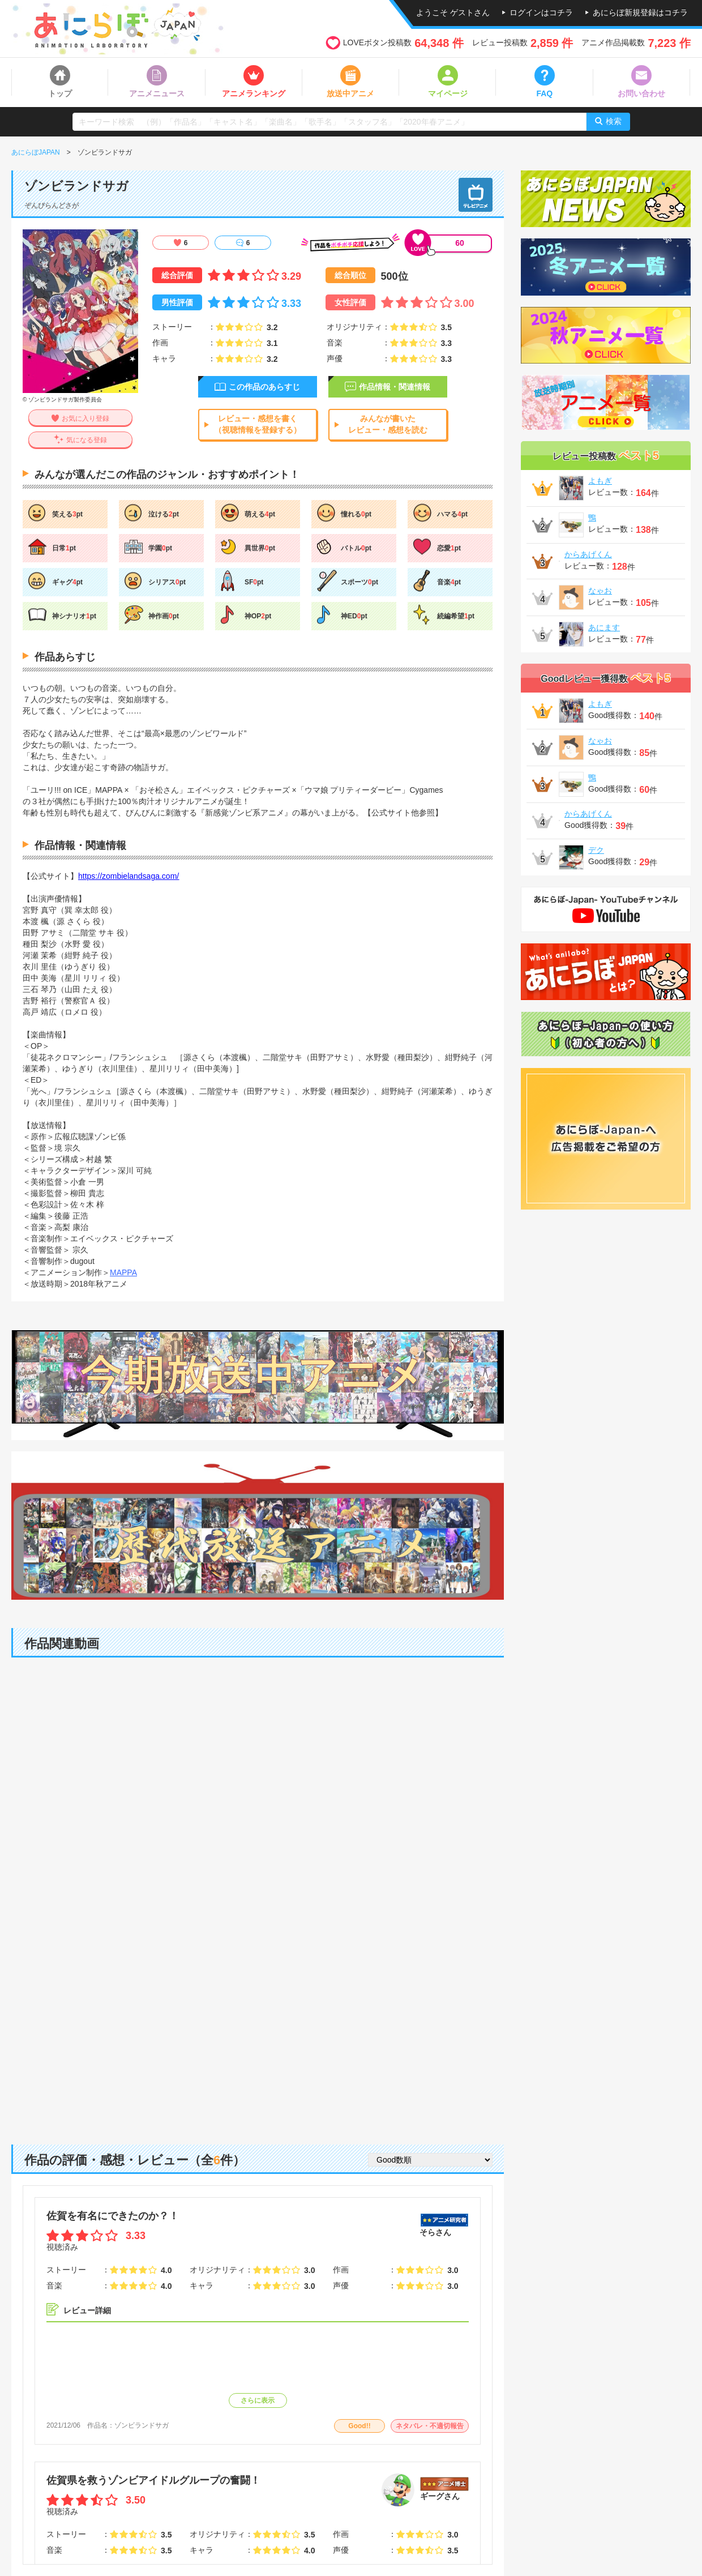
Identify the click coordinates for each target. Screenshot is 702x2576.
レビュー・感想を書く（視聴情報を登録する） (257, 424)
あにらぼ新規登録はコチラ (640, 12)
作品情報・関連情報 (394, 386)
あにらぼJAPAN (35, 152)
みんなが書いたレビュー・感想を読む (387, 424)
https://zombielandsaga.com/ (128, 876)
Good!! (359, 2426)
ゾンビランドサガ (141, 2425)
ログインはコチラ (541, 12)
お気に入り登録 (85, 418)
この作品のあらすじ (264, 386)
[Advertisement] (257, 2037)
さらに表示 (258, 2400)
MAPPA (123, 1272)
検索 (614, 121)
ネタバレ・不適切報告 (430, 2426)
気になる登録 (86, 440)
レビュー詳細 (87, 2310)
